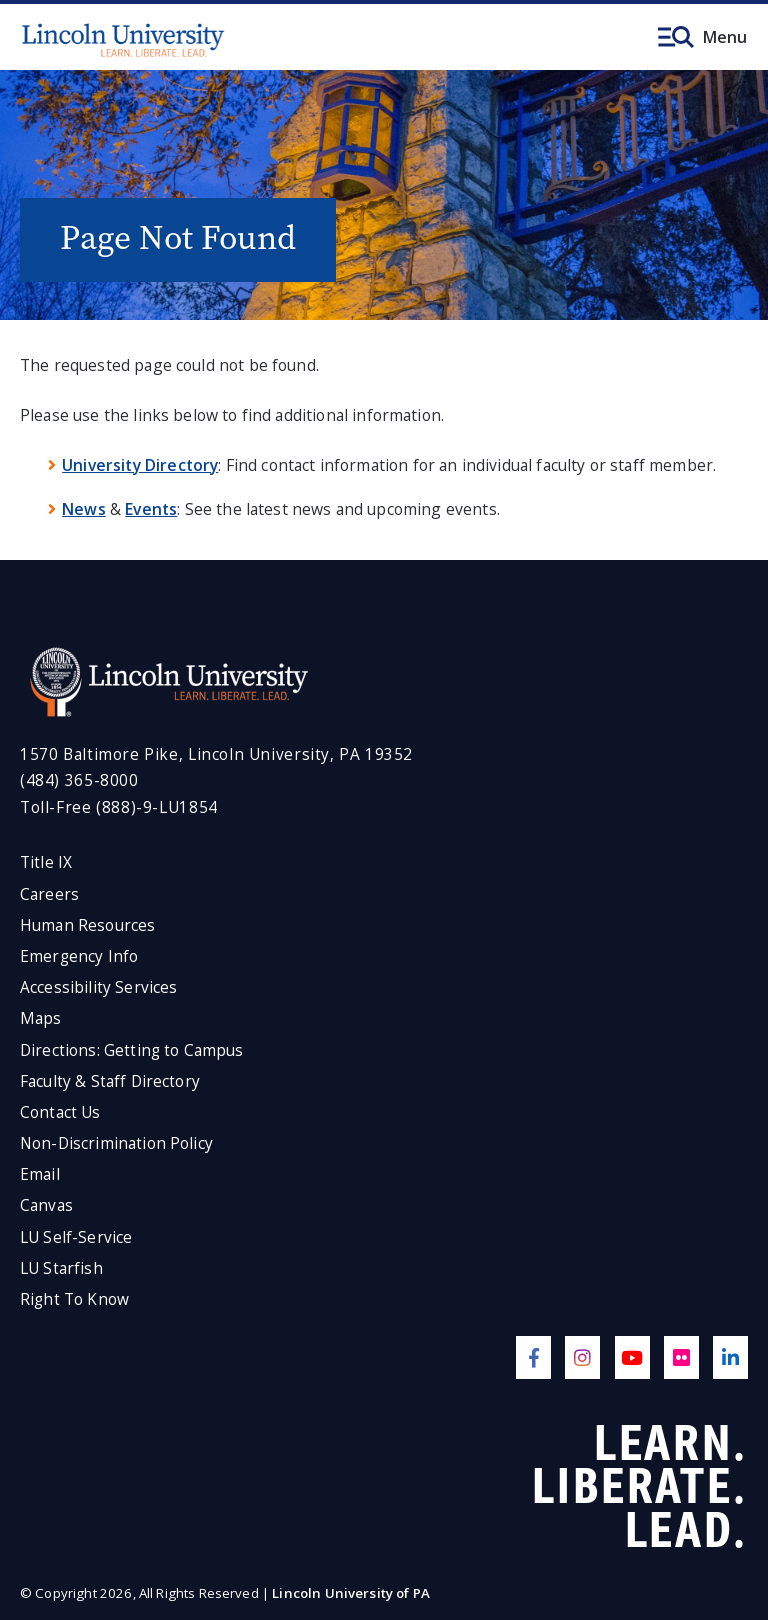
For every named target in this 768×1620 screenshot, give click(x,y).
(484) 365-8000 (79, 780)
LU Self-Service (76, 1237)
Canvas (46, 1205)
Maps (41, 1018)
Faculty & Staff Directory (110, 1081)
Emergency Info (79, 956)
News (84, 509)
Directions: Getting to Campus (132, 1050)
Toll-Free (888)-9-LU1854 (119, 807)
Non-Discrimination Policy (116, 1143)
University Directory (140, 465)
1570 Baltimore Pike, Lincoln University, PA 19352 (216, 754)
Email (40, 1174)
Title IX (46, 862)
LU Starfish (61, 1268)
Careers (49, 894)
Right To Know (74, 1299)
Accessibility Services (98, 987)
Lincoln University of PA (351, 1593)
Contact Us (60, 1112)
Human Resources (87, 925)
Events (151, 509)
